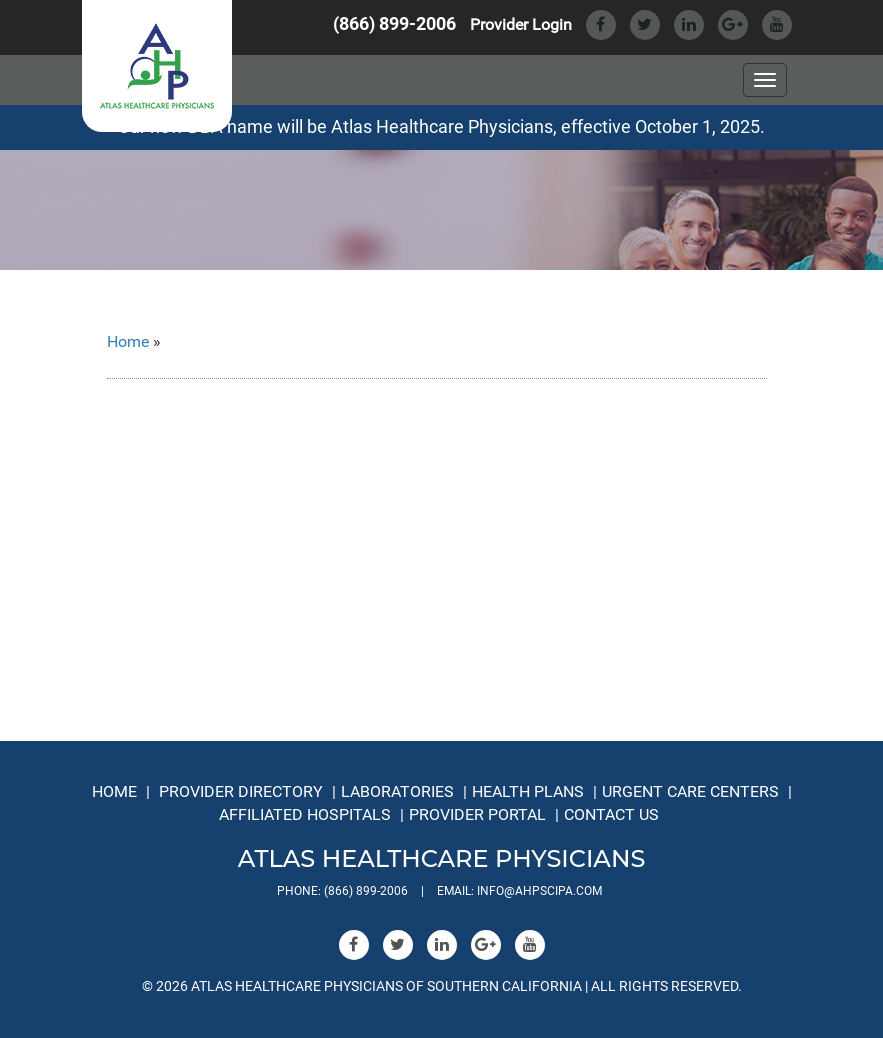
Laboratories (397, 791)
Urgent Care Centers (690, 791)
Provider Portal (477, 814)
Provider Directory (241, 791)
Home (128, 341)
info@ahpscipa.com (539, 891)
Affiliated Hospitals (305, 814)
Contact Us (611, 814)
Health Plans (528, 791)
